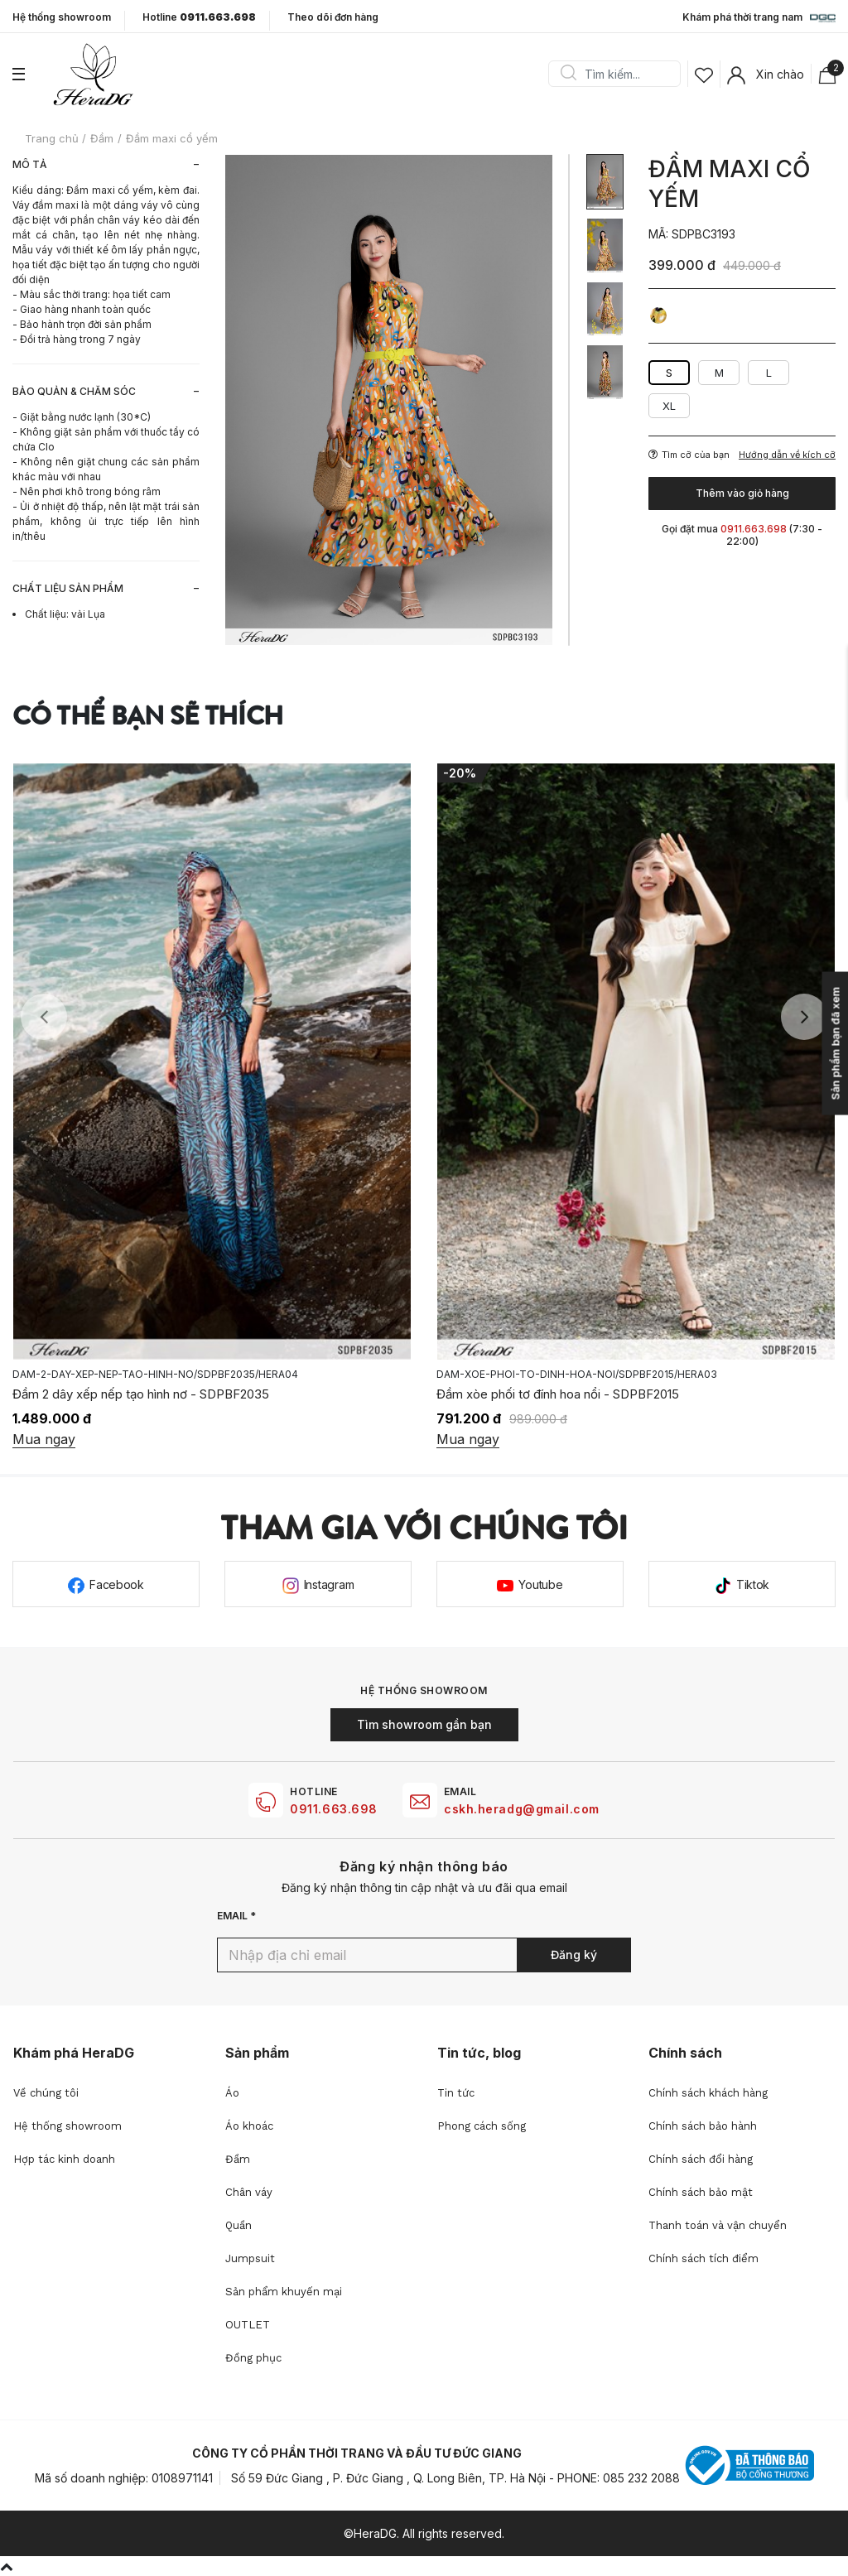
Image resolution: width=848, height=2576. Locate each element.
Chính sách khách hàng (708, 2093)
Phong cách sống (481, 2126)
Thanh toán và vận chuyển (717, 2225)
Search (568, 74)
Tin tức (456, 2093)
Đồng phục (253, 2358)
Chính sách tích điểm (703, 2258)
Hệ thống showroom (61, 17)
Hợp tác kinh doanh (64, 2159)
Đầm (237, 2159)
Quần (238, 2225)
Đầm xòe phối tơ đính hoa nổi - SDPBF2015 (557, 1394)
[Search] (620, 73)
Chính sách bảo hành (702, 2126)
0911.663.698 (334, 1809)
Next (804, 1017)
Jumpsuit (250, 2258)
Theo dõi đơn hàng (332, 17)
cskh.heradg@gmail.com (522, 1809)
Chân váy (248, 2192)
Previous (44, 1017)
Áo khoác (249, 2126)
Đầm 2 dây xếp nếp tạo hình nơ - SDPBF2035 (140, 1394)
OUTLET (247, 2324)
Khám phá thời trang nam (759, 18)
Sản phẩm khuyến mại (283, 2291)
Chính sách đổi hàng (700, 2159)
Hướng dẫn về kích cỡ (787, 455)
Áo (232, 2093)
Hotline (199, 17)
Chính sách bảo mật (700, 2192)
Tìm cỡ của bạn (689, 454)
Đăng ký (574, 1955)
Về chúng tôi (46, 2093)
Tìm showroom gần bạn (424, 1724)
